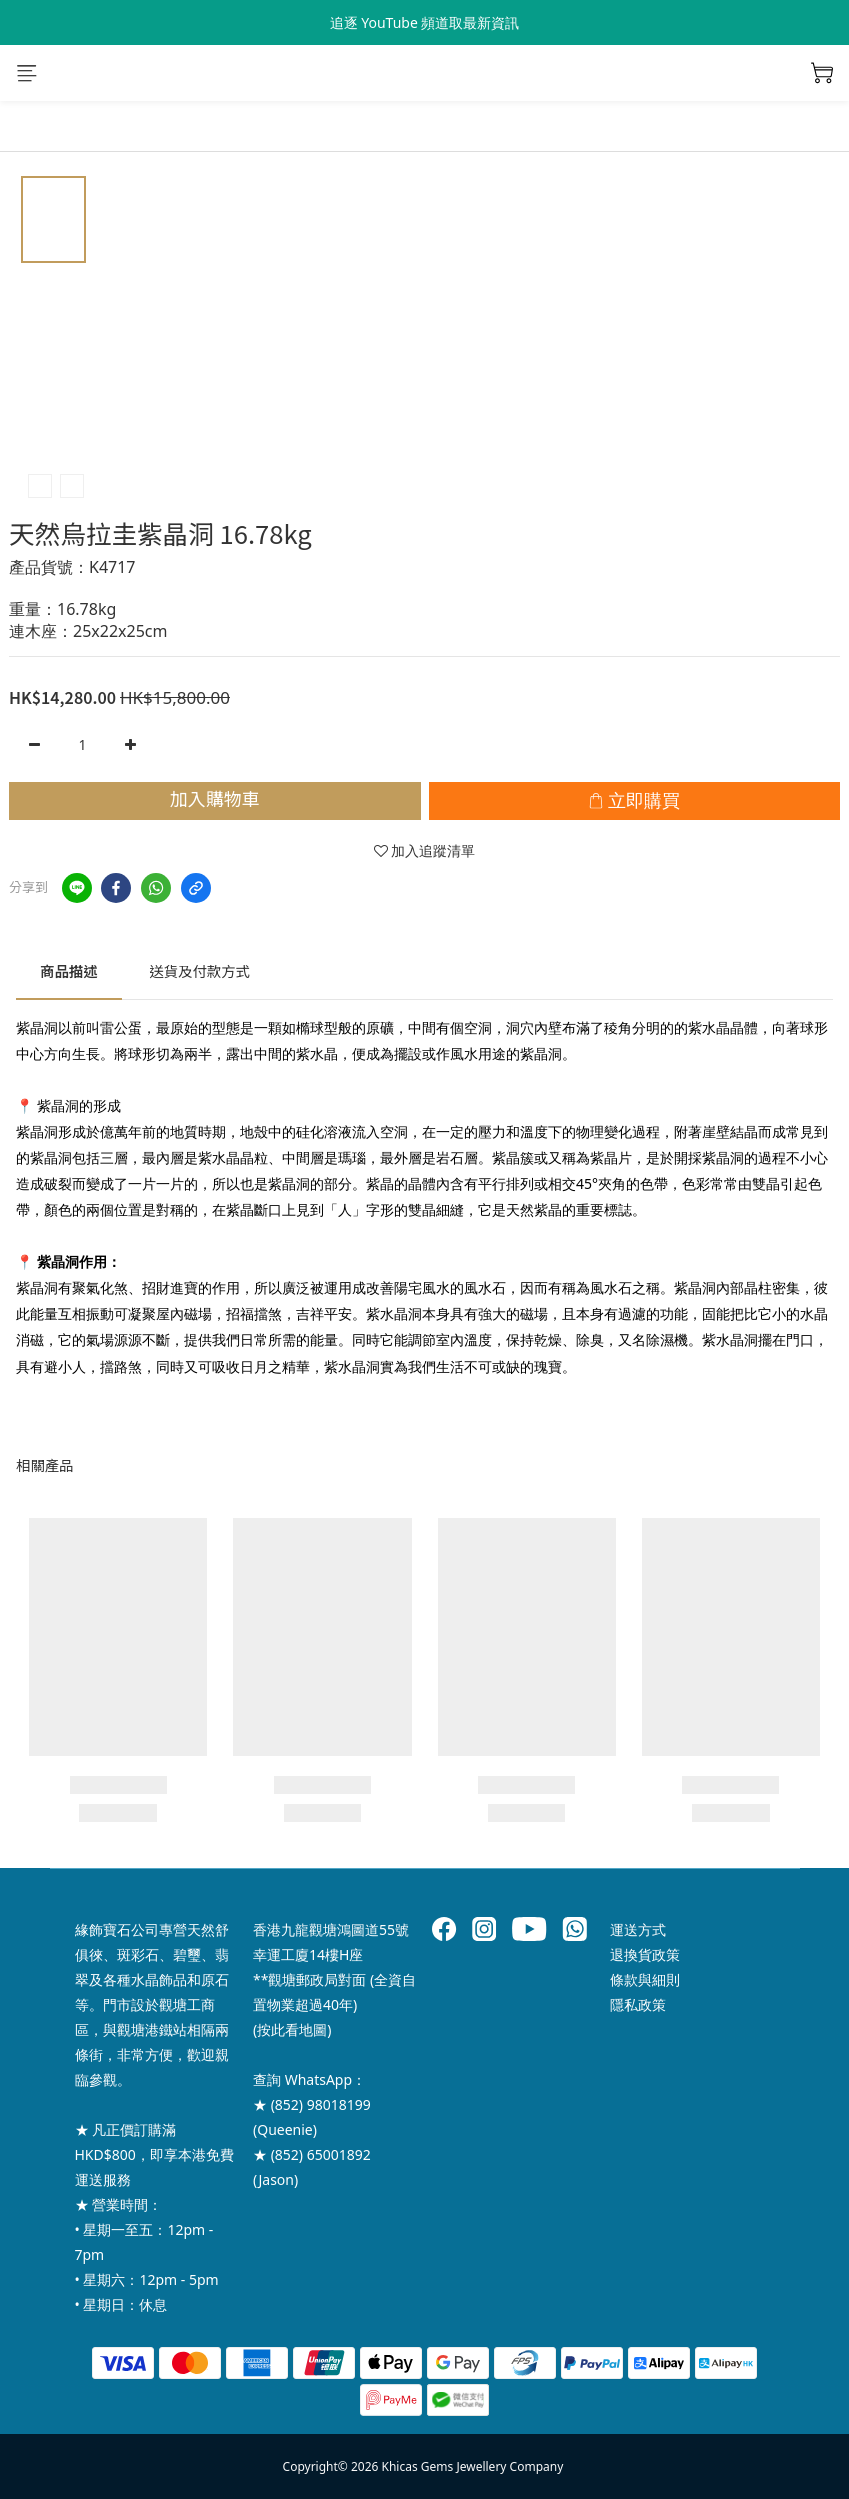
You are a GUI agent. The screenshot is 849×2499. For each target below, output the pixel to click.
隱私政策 (638, 2004)
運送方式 (638, 1929)
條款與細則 (645, 1979)
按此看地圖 (292, 2029)
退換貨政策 (645, 1954)
